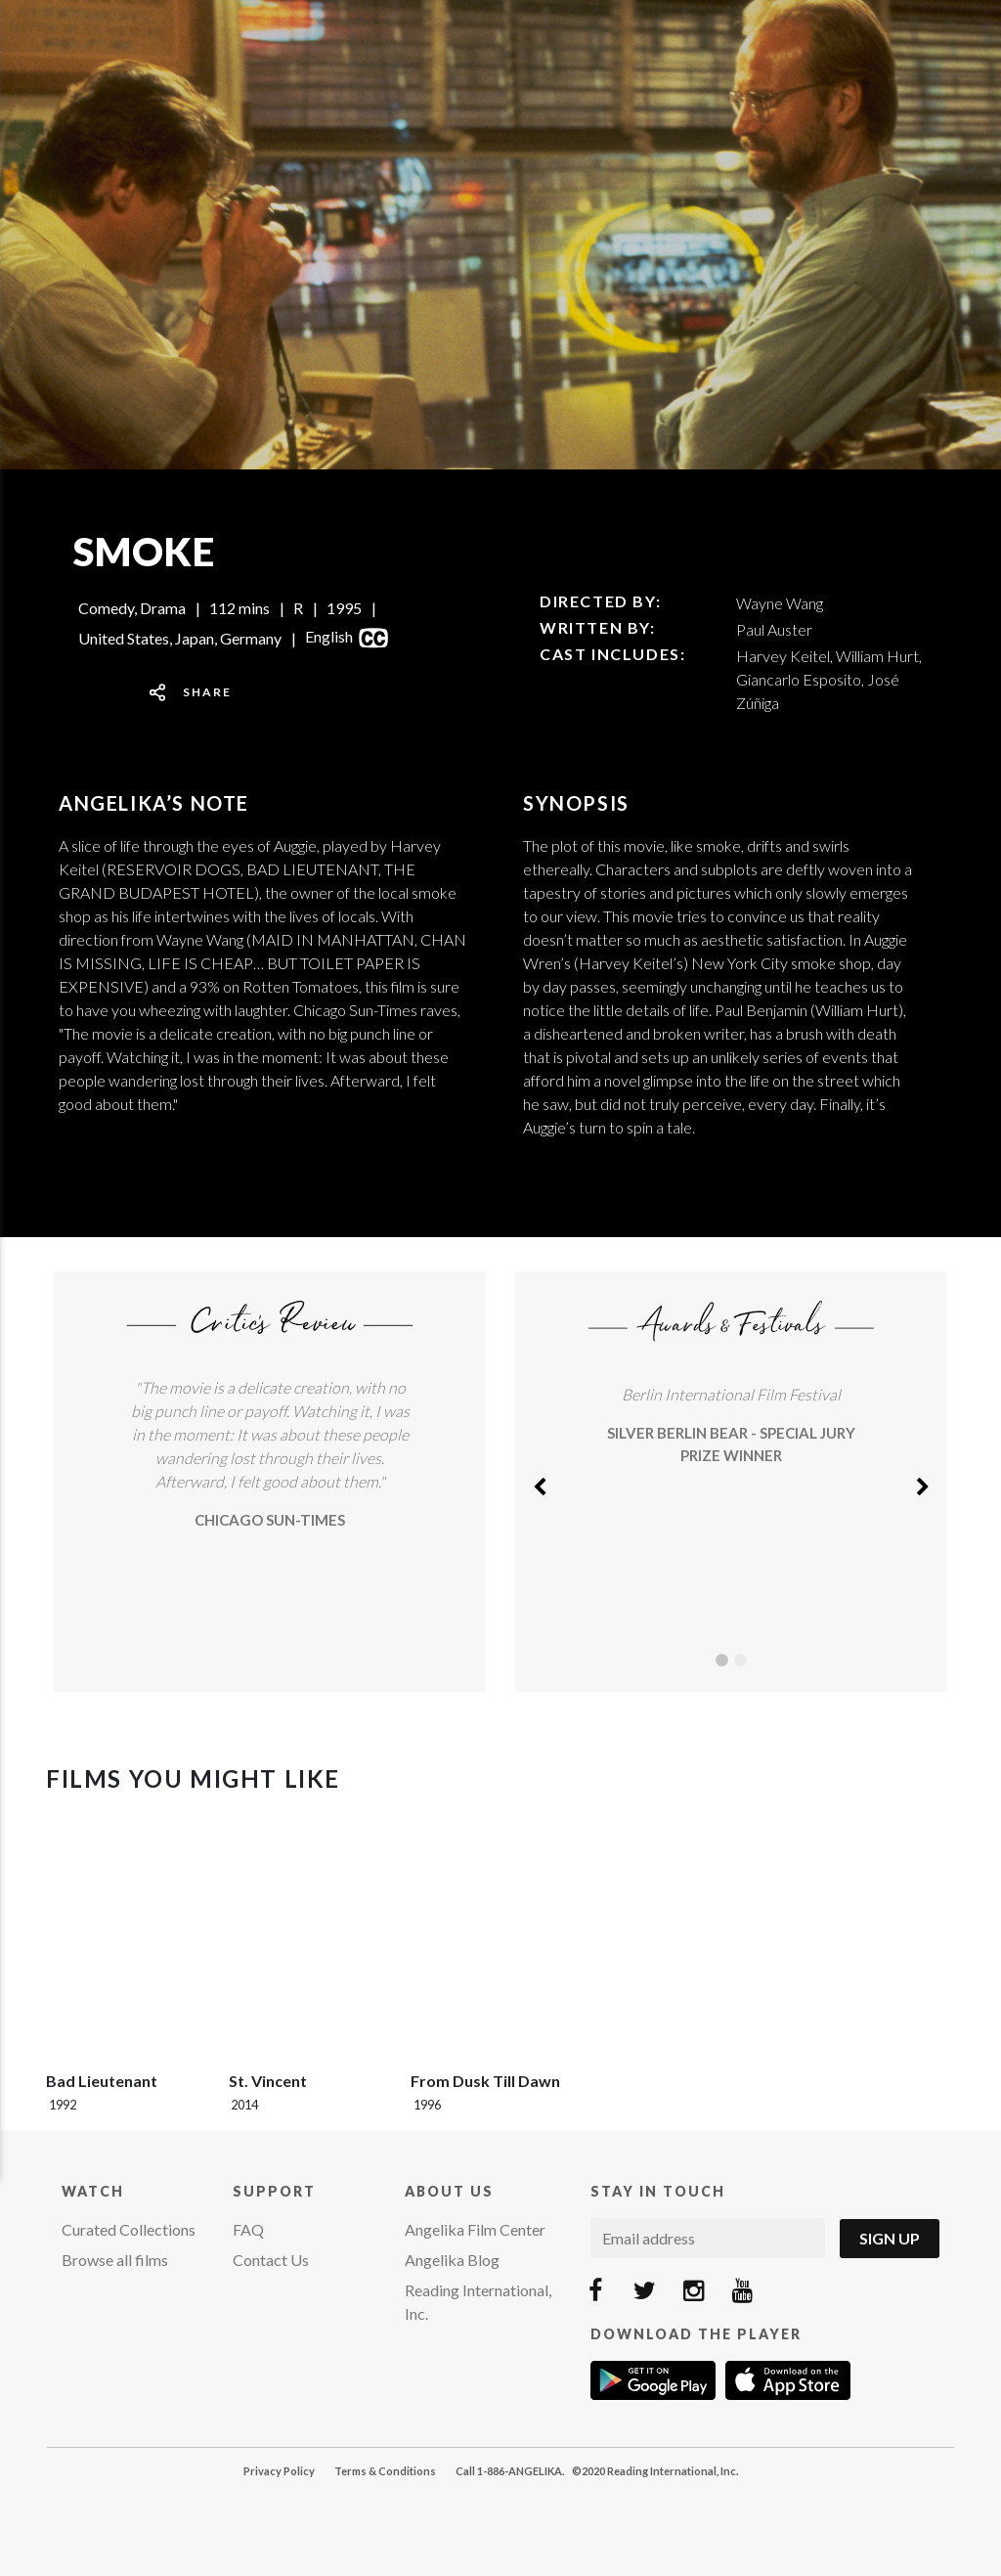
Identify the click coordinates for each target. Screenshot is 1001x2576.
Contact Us (271, 2259)
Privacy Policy (279, 2471)
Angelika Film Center (475, 2229)
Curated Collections (129, 2229)
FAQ (248, 2229)
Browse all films (115, 2259)
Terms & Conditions (385, 2471)
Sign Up (889, 2238)
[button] (539, 1481)
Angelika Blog (452, 2259)
